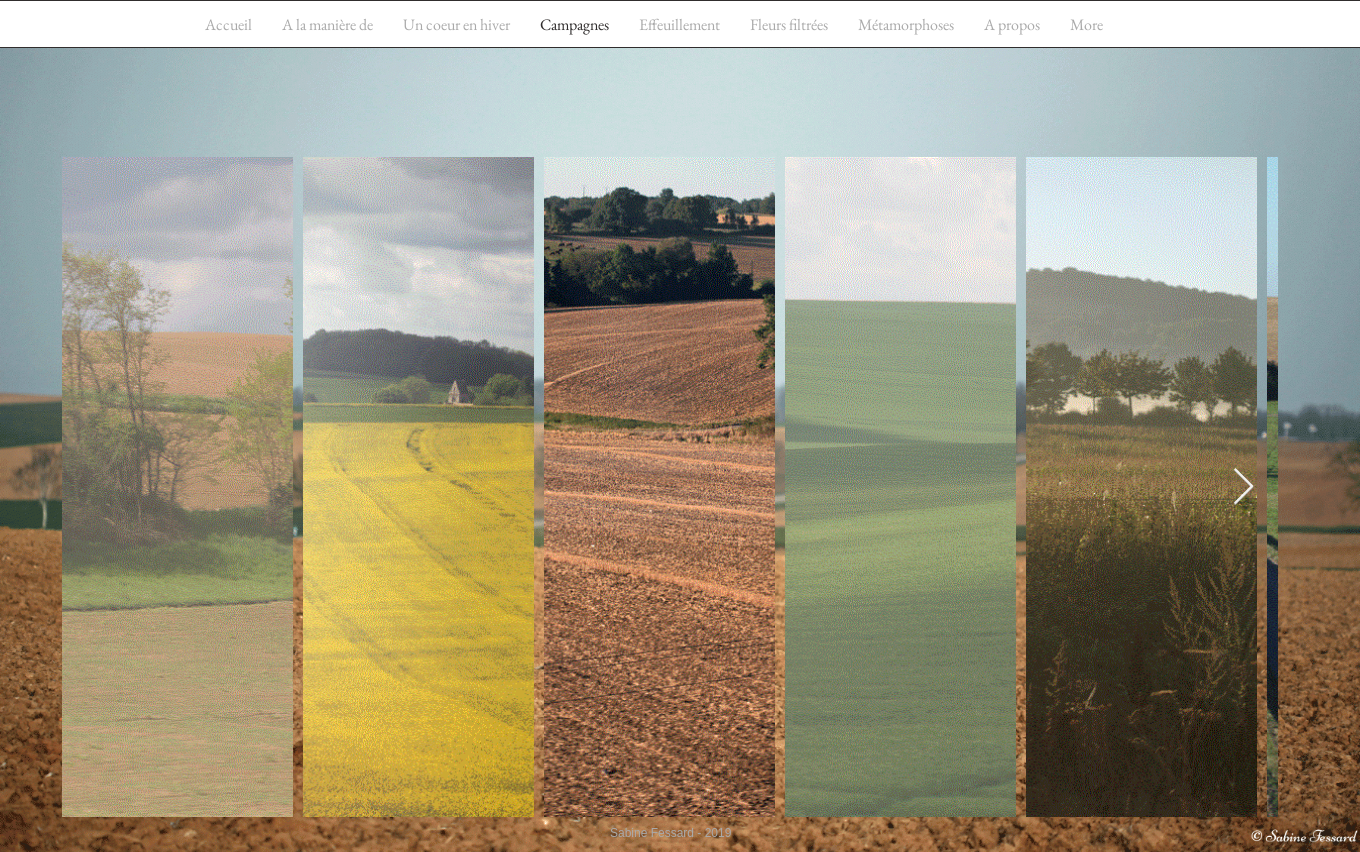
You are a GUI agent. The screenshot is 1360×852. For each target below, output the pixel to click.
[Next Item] (1243, 487)
